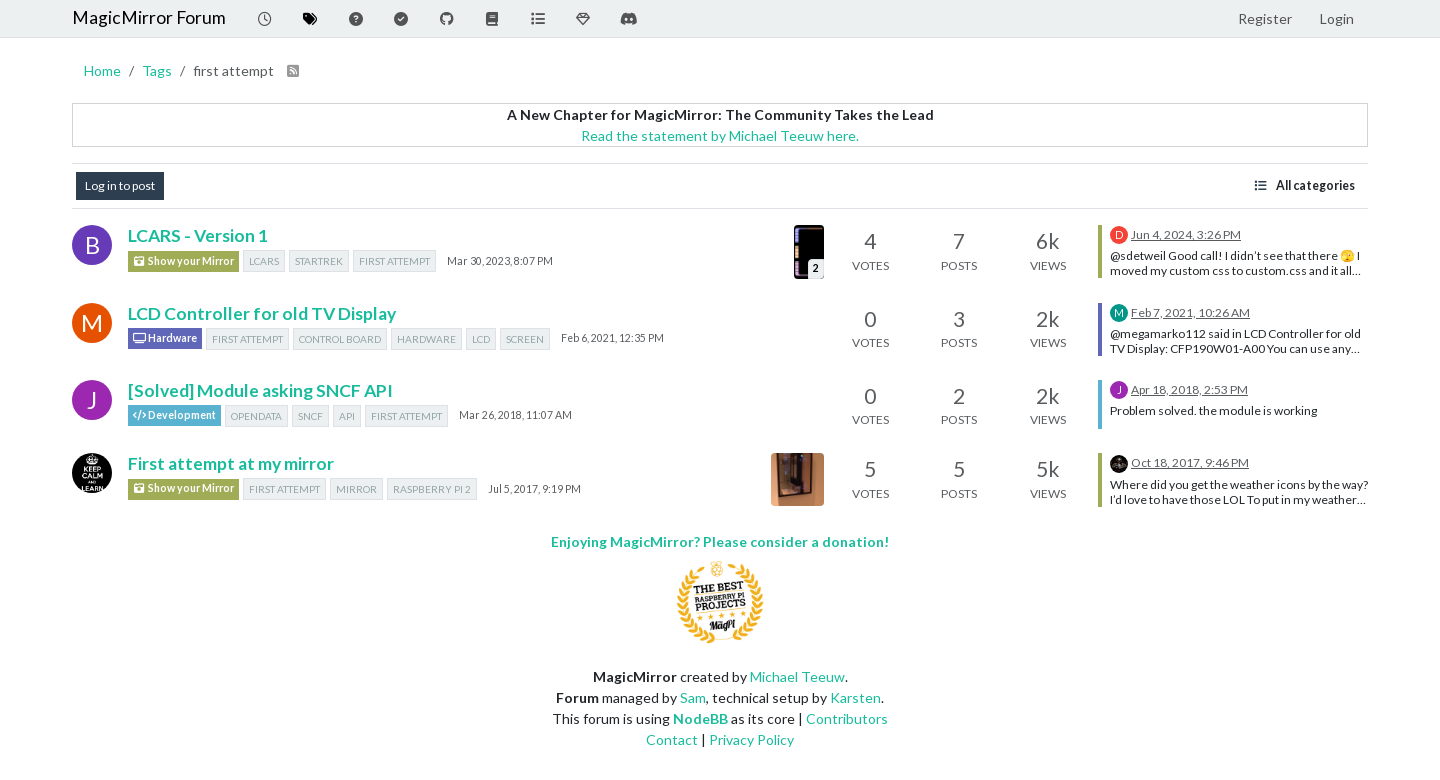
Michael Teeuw (797, 676)
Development (174, 415)
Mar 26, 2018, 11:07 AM (515, 415)
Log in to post (120, 185)
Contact (672, 739)
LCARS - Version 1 (198, 235)
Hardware (165, 338)
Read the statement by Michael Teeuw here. (720, 135)
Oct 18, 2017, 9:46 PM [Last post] (1190, 462)
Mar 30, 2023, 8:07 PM (500, 261)
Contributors (847, 718)
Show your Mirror (183, 261)
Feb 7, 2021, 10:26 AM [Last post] (1190, 312)
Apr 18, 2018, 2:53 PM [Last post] (1189, 389)
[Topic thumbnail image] (809, 251)
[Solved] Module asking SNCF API (260, 390)
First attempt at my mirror (231, 463)
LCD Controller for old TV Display (262, 313)
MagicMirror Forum (149, 17)
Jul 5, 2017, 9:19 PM (534, 489)
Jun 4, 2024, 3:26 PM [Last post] (1186, 234)
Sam (693, 697)
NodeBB (700, 718)
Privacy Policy (751, 739)
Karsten (855, 697)
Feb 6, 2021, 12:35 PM (612, 338)
